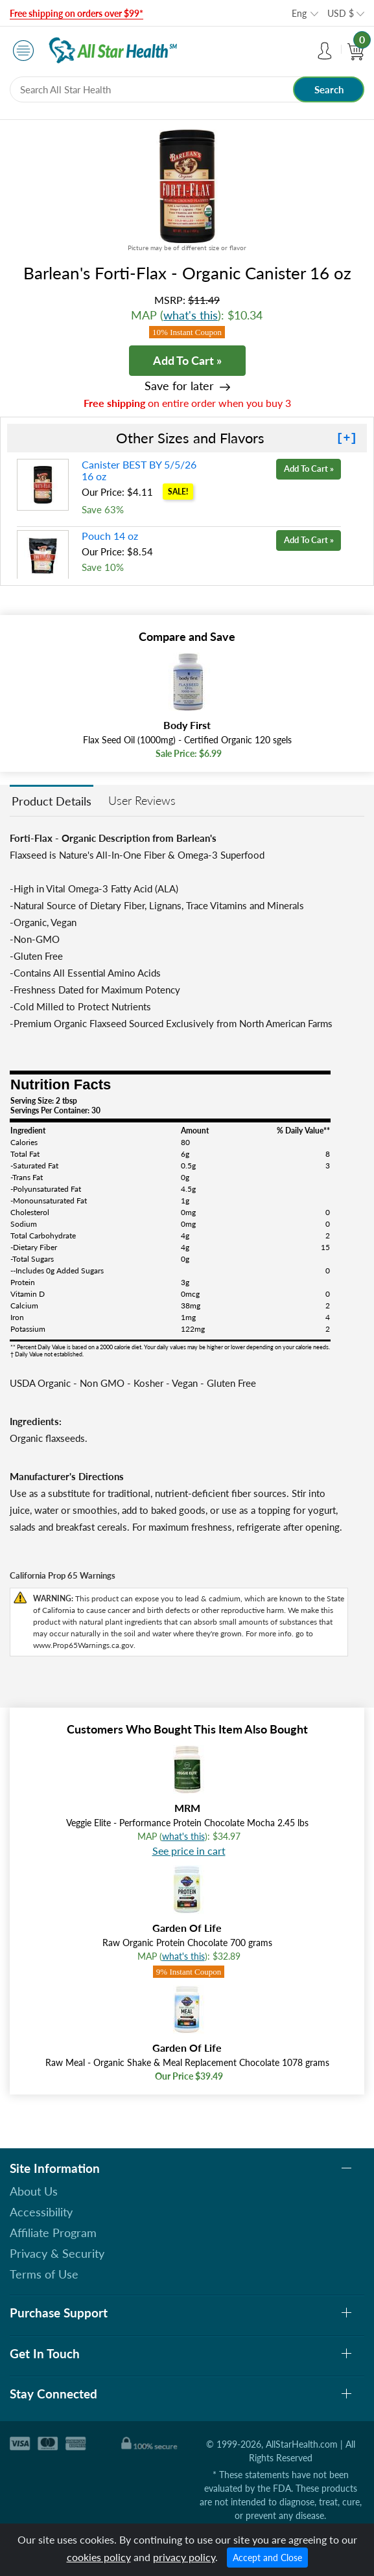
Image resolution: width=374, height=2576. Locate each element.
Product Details (51, 801)
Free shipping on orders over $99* (76, 13)
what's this (190, 315)
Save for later (179, 386)
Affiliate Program (53, 2232)
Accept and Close (267, 2557)
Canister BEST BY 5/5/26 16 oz (139, 470)
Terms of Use (44, 2274)
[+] (346, 438)
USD (340, 13)
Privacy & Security (57, 2253)
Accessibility (41, 2212)
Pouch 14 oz (110, 535)
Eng (299, 13)
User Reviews (142, 800)
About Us (34, 2191)
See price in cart (189, 1850)
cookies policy (99, 2557)
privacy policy (184, 2557)
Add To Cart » (187, 360)
